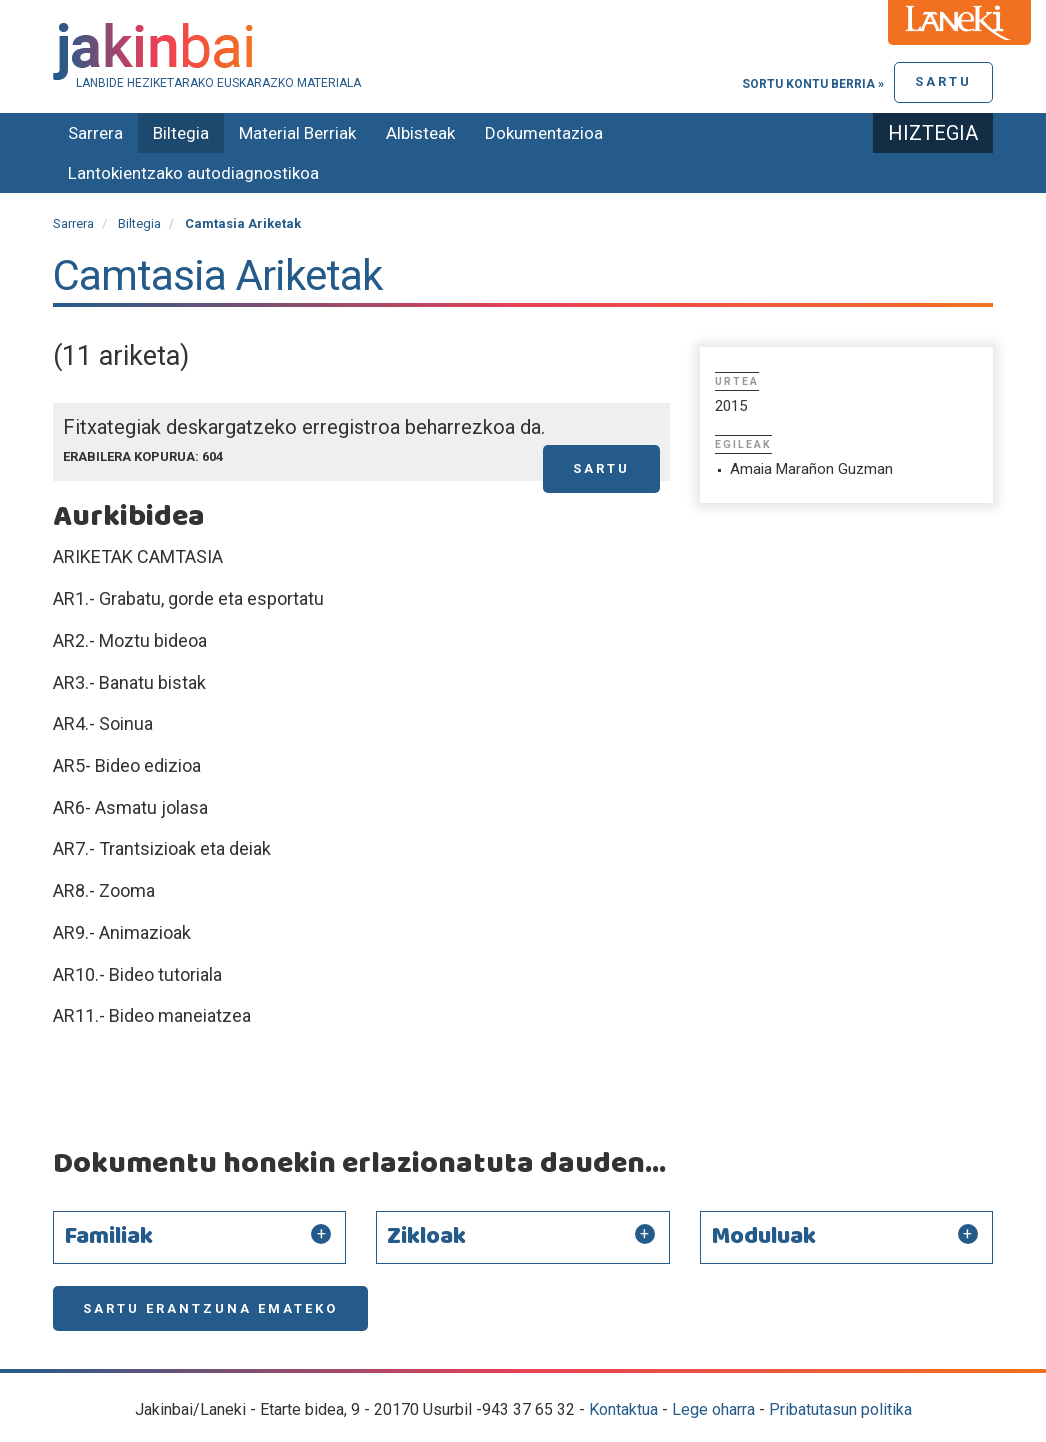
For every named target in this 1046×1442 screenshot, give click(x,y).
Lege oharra (713, 1409)
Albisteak (420, 133)
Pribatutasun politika (840, 1409)
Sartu (943, 81)
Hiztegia (933, 133)
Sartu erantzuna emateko (210, 1308)
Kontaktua (623, 1409)
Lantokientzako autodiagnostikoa (193, 173)
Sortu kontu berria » (813, 84)
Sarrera (95, 133)
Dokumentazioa (544, 133)
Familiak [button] (108, 1237)
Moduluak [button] (763, 1237)
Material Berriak (297, 133)
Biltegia (181, 133)
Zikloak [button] (426, 1237)
